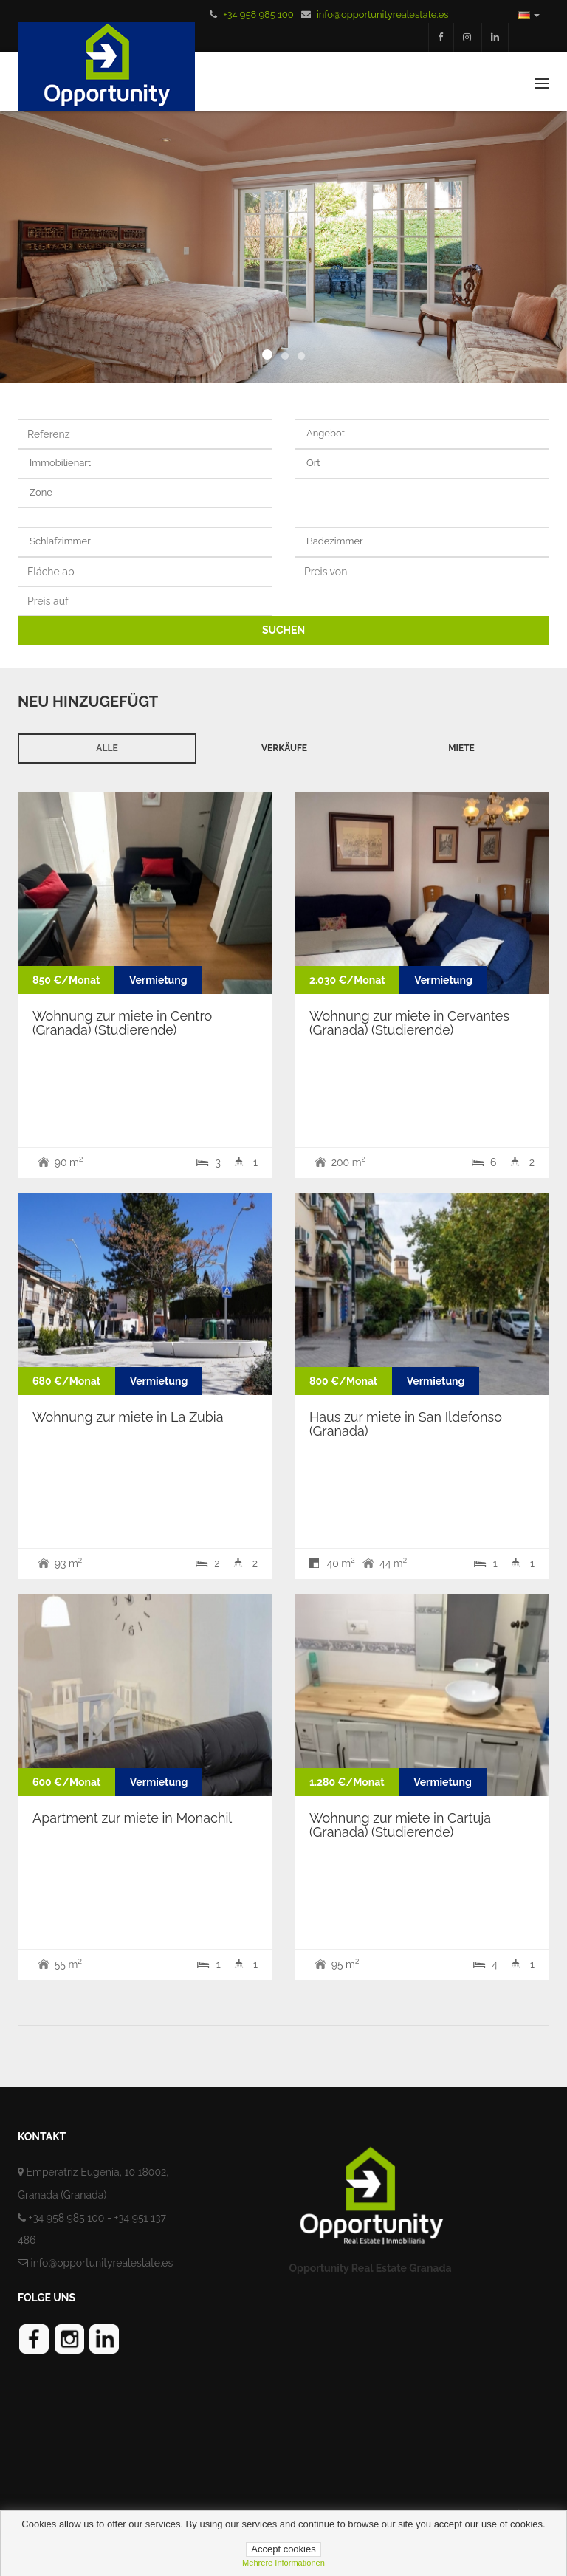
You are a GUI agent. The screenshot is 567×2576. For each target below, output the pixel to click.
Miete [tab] (461, 748)
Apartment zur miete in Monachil (132, 1818)
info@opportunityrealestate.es (383, 14)
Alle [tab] (106, 748)
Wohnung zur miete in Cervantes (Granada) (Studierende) (409, 1023)
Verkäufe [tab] (284, 748)
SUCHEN (283, 630)
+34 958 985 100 (258, 14)
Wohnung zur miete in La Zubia (128, 1417)
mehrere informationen (283, 2562)
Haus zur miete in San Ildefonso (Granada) (405, 1424)
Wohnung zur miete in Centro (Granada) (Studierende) (122, 1023)
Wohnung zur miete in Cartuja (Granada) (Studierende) (400, 1825)
